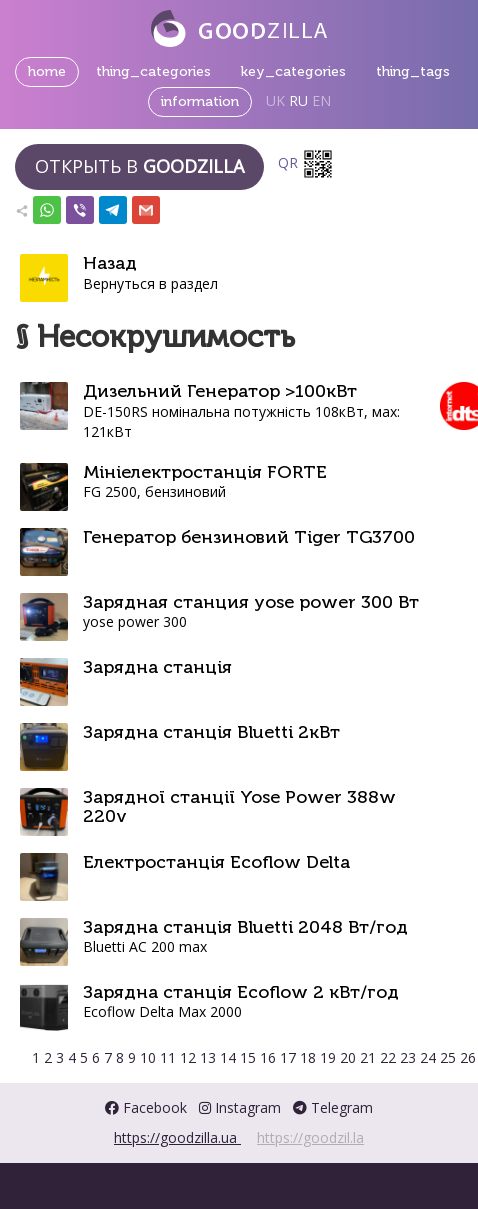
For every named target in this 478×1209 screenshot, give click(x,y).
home (47, 71)
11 (170, 1057)
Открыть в (139, 166)
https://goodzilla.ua (177, 1137)
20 (350, 1057)
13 (210, 1057)
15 (250, 1057)
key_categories (293, 71)
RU (298, 100)
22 (390, 1057)
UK (275, 100)
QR (306, 164)
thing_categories (153, 71)
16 (270, 1057)
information (200, 101)
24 (430, 1057)
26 (468, 1057)
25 (450, 1057)
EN (321, 100)
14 (230, 1057)
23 (410, 1057)
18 (310, 1057)
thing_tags (413, 71)
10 (150, 1057)
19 (330, 1057)
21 (370, 1057)
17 (290, 1057)
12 (190, 1057)
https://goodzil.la (310, 1137)
